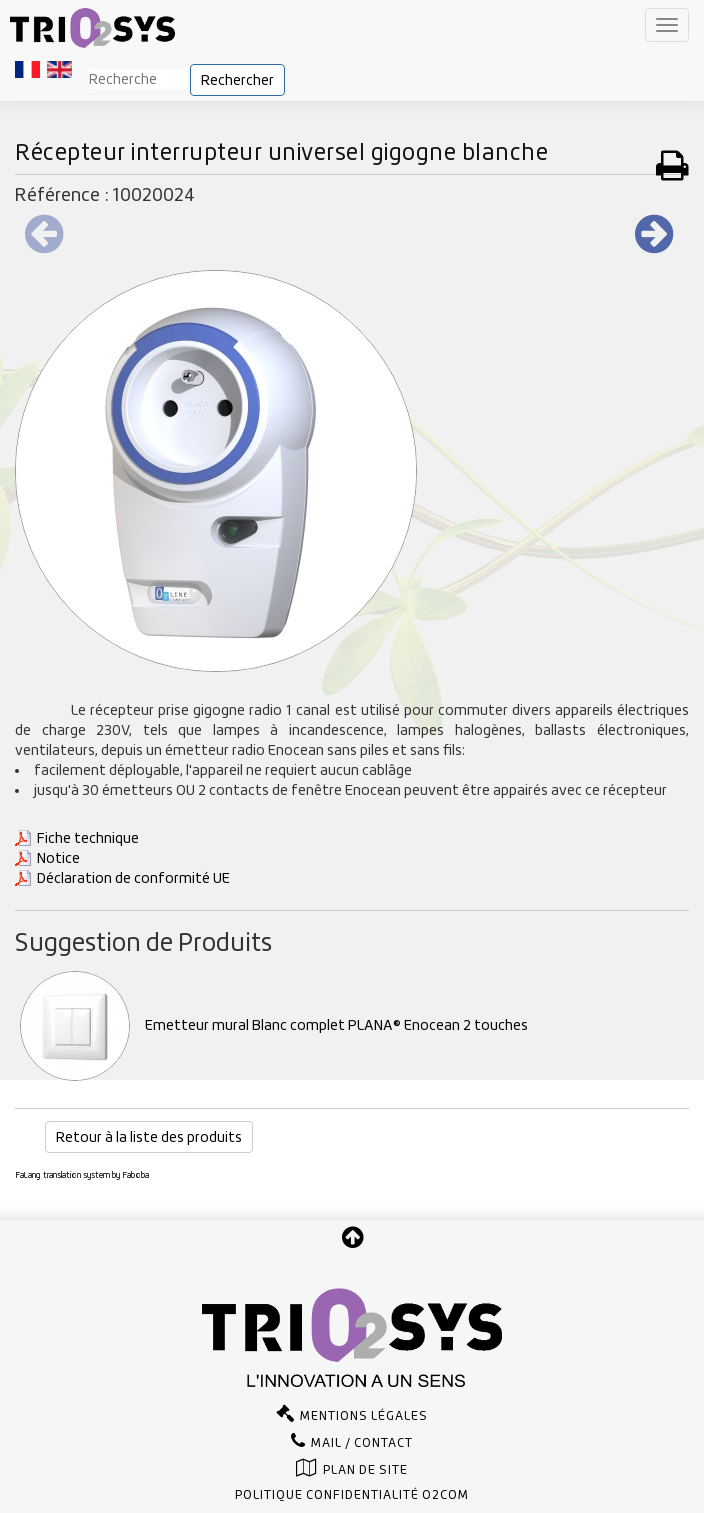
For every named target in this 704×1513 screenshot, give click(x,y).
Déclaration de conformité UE (133, 878)
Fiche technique (88, 838)
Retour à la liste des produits (149, 1137)
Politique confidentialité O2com (352, 1495)
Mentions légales (364, 1416)
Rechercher (237, 80)
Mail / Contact (362, 1443)
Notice (58, 858)
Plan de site (365, 1470)
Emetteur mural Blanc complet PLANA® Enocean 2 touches (274, 1025)
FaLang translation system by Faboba (82, 1175)
